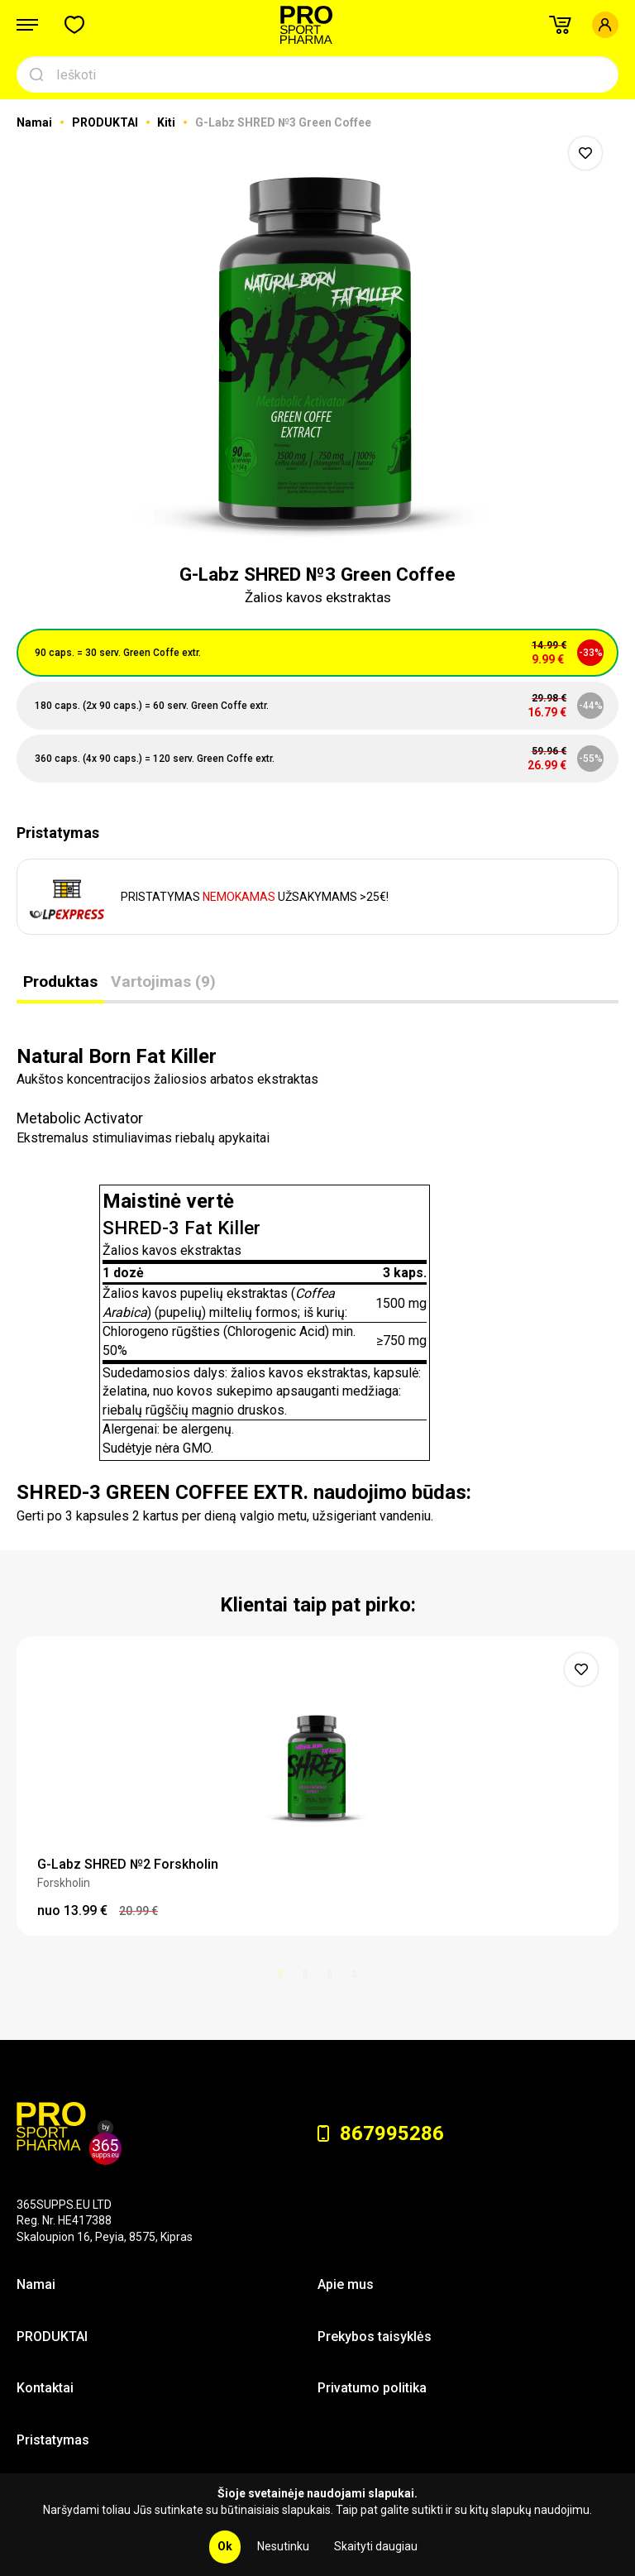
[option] (317, 338)
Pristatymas (53, 2440)
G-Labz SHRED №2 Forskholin (127, 1864)
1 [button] (280, 1974)
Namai (36, 122)
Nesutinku (283, 2546)
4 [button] (354, 1974)
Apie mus (346, 2284)
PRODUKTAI (106, 122)
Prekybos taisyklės (375, 2336)
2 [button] (305, 1974)
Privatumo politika (372, 2388)
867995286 (381, 2133)
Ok (224, 2546)
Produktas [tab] (60, 981)
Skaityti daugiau (376, 2546)
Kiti (167, 122)
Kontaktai (45, 2388)
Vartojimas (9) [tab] (163, 981)
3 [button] (330, 1974)
